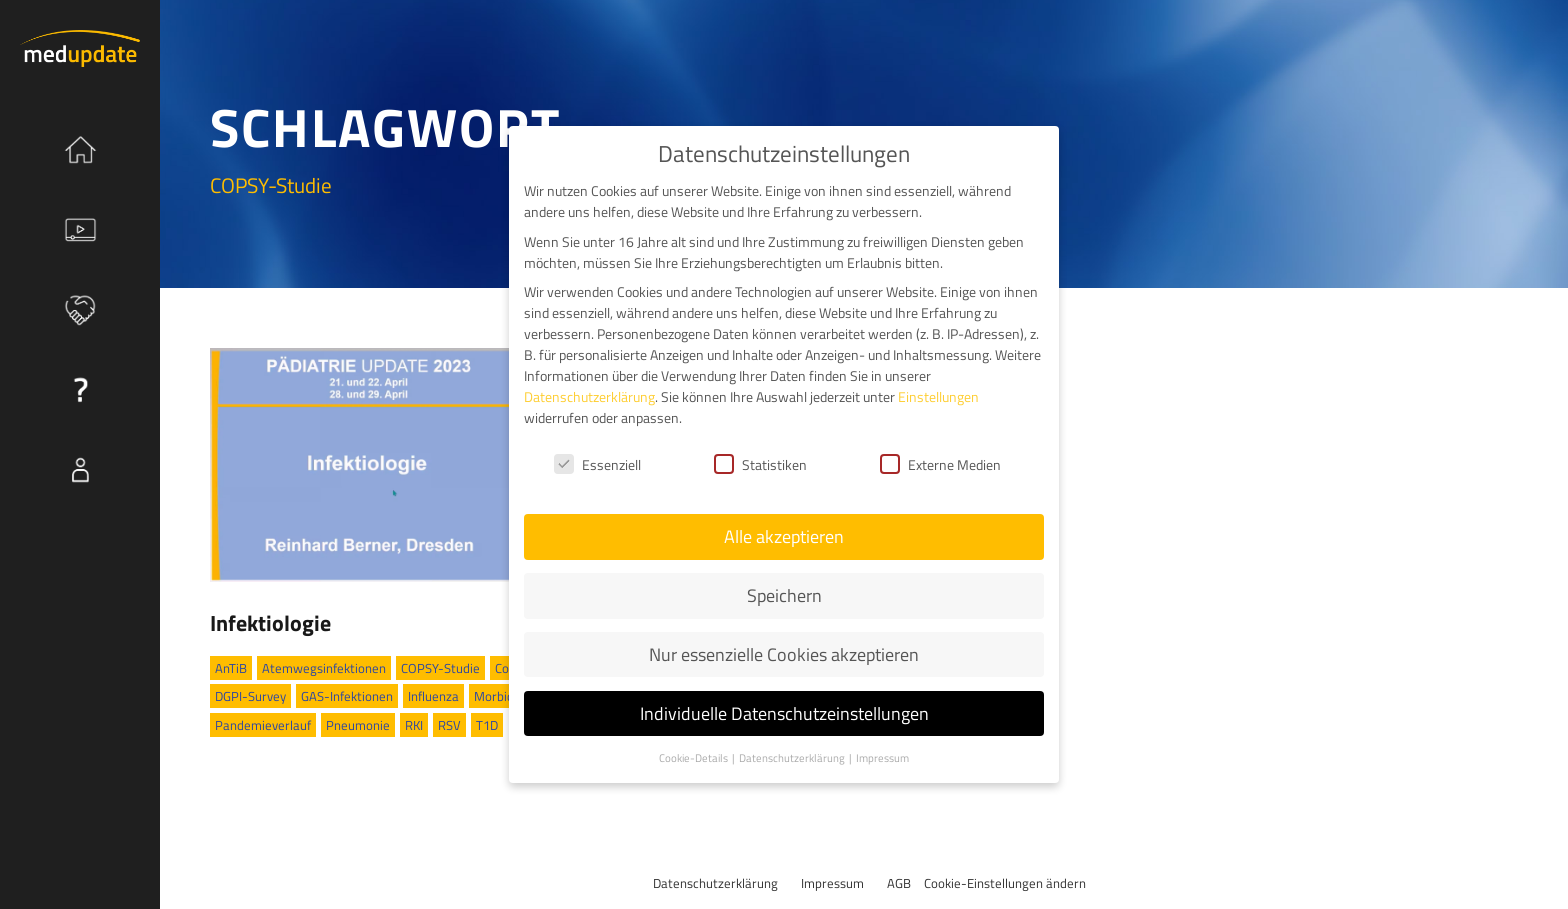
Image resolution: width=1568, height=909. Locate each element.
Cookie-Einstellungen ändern (1005, 883)
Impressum (832, 883)
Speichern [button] (784, 594)
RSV (449, 725)
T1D (487, 725)
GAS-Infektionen (347, 696)
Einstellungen (938, 395)
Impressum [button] (882, 757)
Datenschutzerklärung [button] (793, 757)
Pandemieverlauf (263, 725)
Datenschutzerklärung (715, 883)
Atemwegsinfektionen (324, 668)
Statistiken (760, 463)
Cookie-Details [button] (694, 757)
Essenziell (597, 463)
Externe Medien (940, 463)
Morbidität (504, 696)
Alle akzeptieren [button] (784, 535)
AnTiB (231, 668)
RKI (414, 725)
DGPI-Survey (250, 696)
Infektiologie (270, 623)
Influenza (433, 696)
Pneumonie (358, 725)
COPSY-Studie (440, 668)
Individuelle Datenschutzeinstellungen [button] (784, 712)
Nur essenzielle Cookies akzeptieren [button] (784, 653)
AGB (899, 883)
